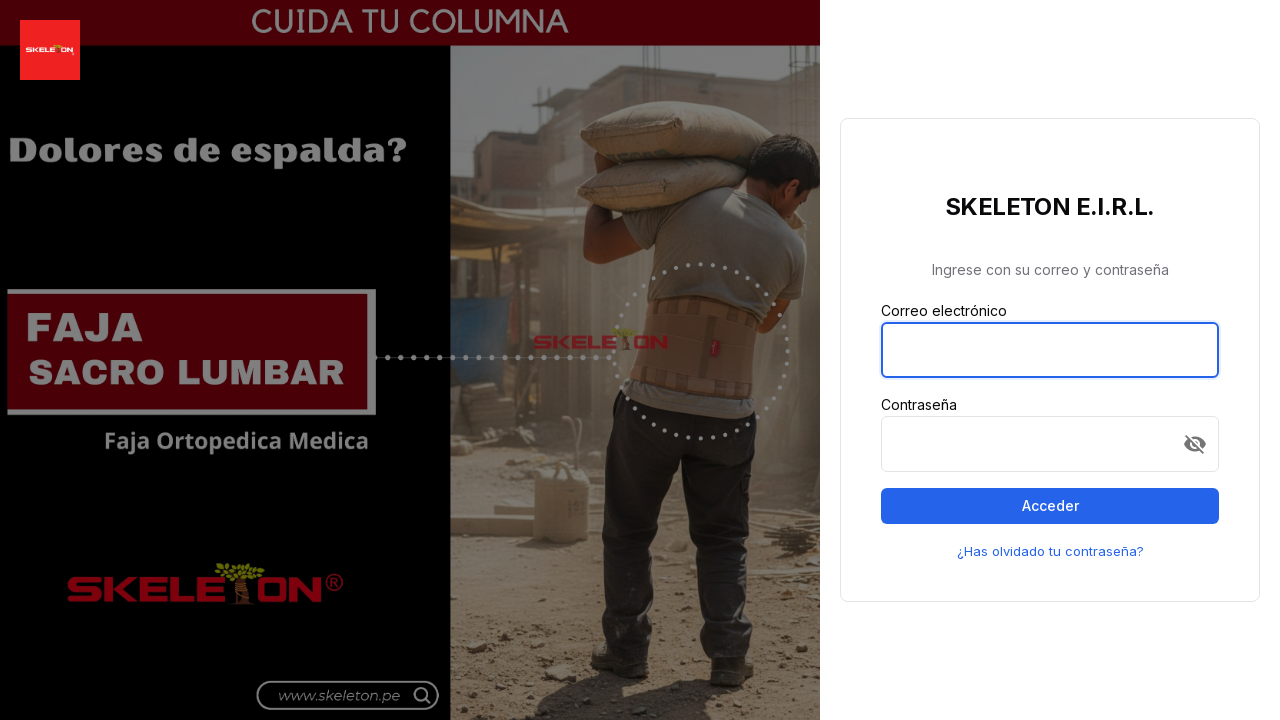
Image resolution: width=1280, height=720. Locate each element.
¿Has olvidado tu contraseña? (1050, 551)
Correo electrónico (944, 310)
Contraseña (919, 404)
